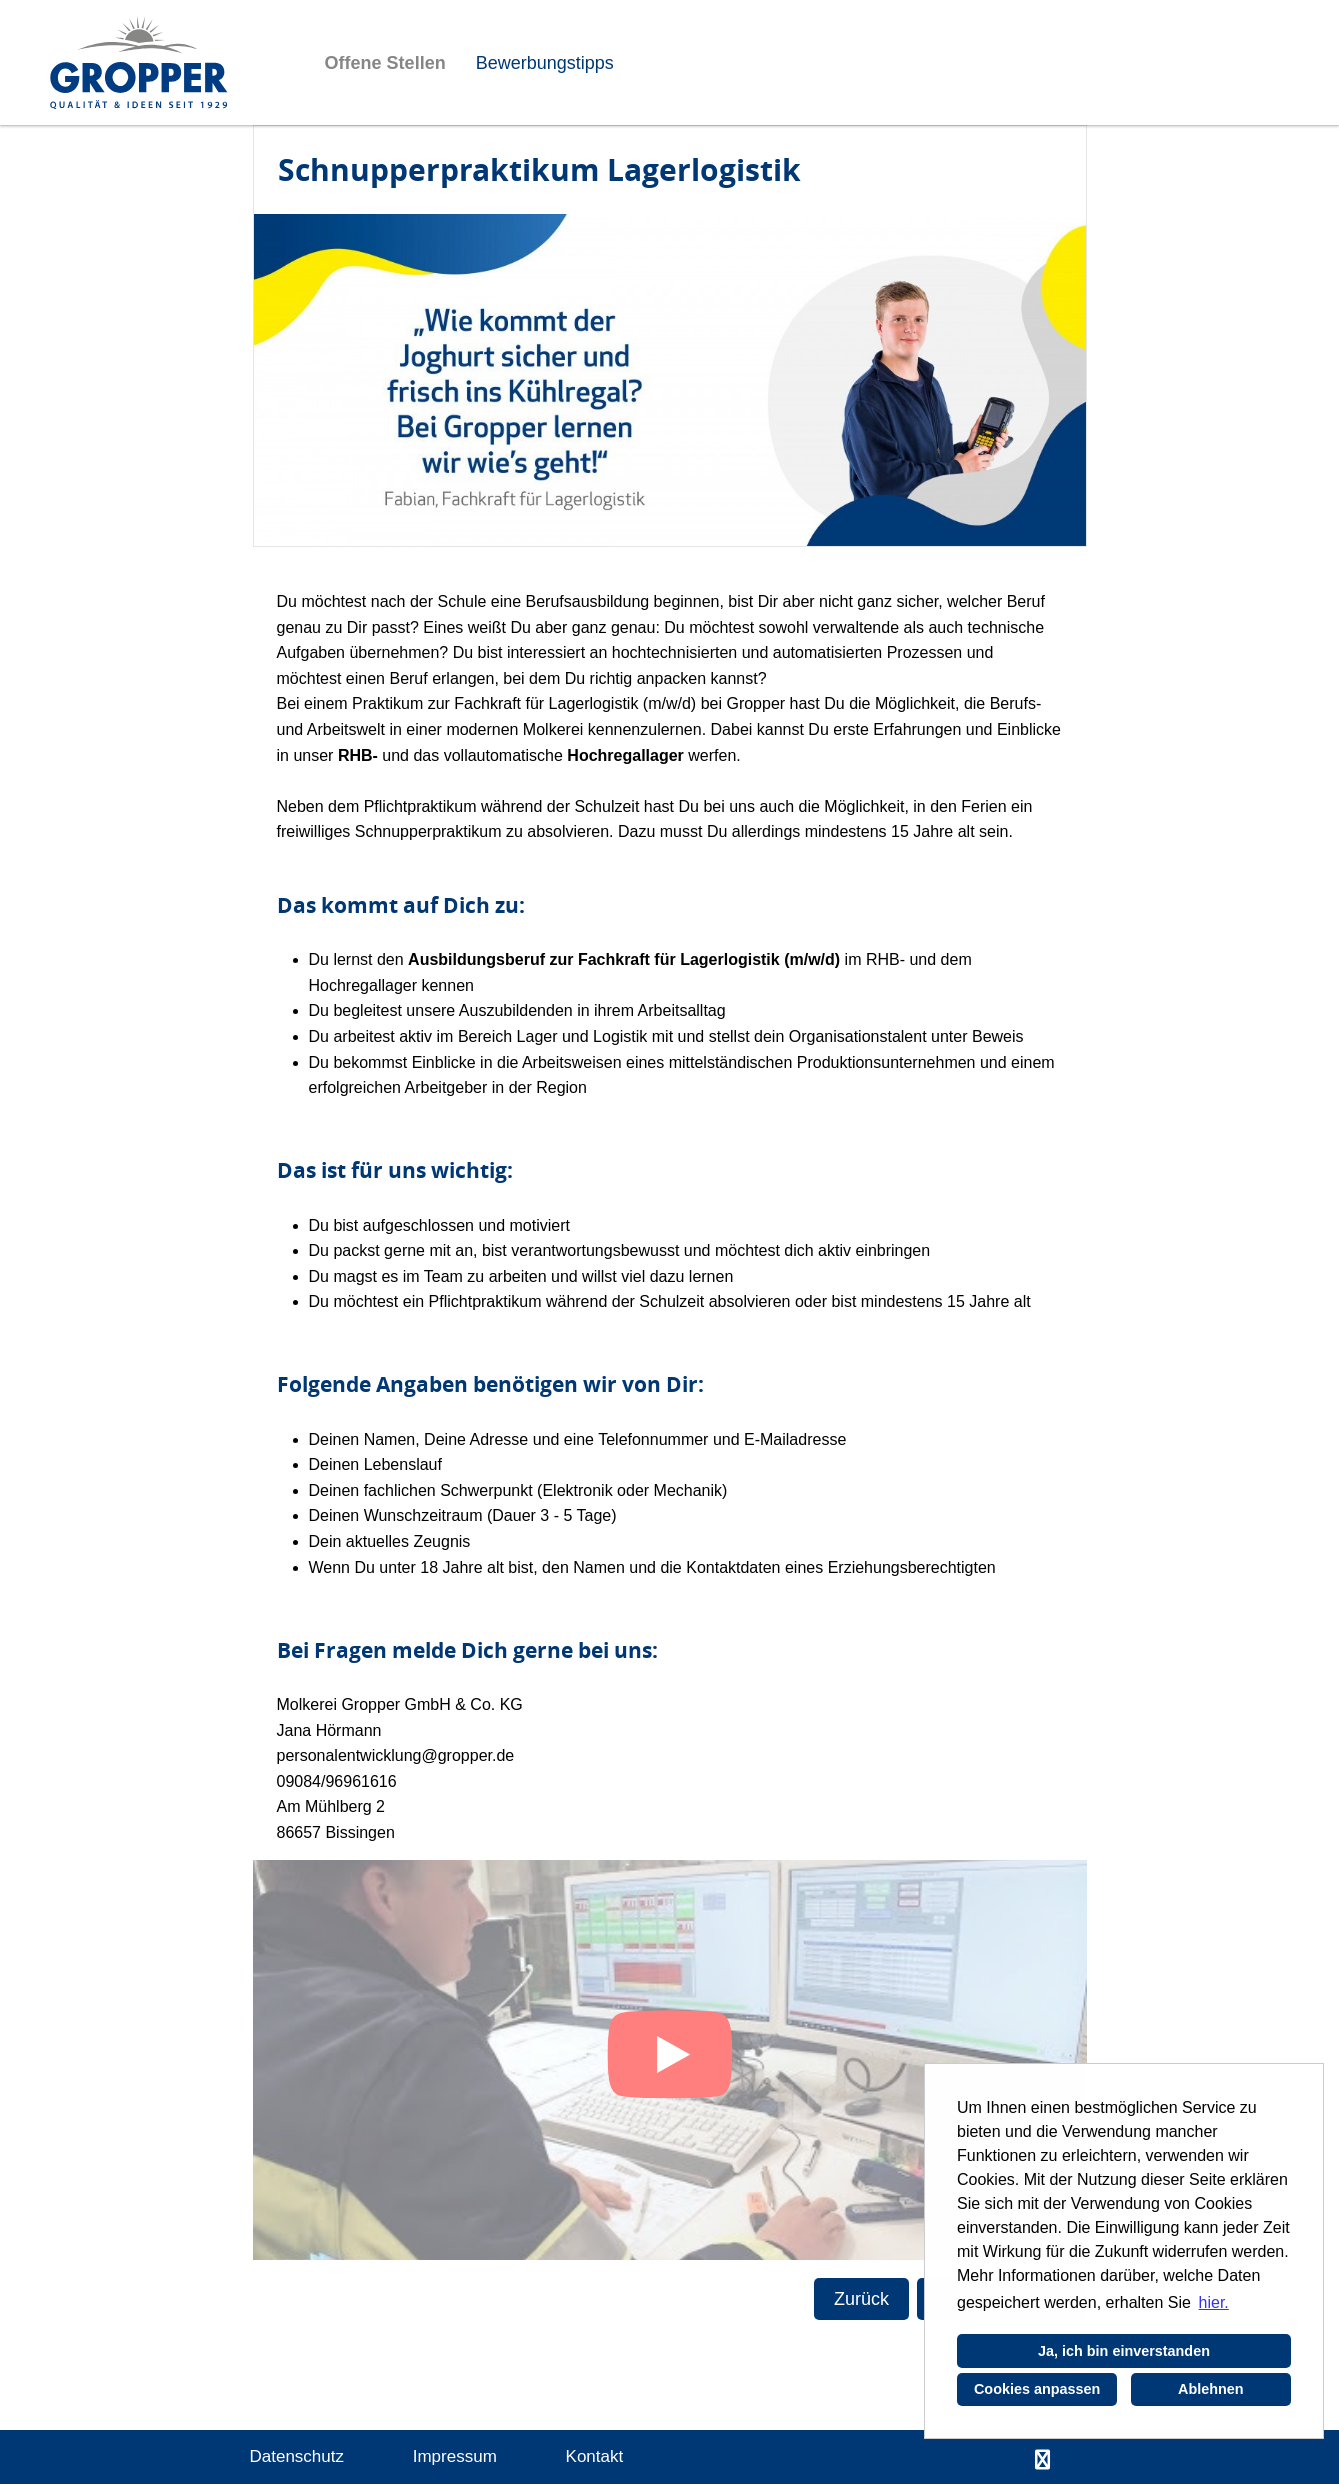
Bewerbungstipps (545, 63)
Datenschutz (297, 2456)
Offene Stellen (385, 63)
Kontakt (595, 2456)
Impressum (455, 2456)
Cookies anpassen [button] (1037, 2389)
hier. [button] (1214, 2302)
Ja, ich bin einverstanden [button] (1124, 2351)
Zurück (861, 2299)
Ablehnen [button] (1211, 2389)
